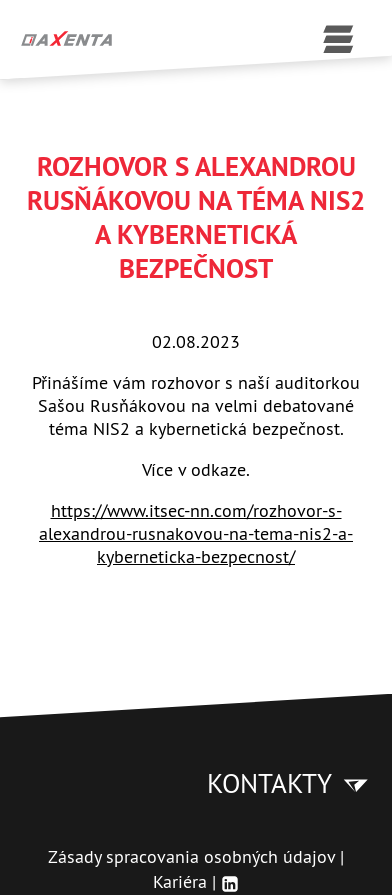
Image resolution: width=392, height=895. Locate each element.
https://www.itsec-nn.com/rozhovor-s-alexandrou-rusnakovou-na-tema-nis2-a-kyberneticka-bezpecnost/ (196, 533)
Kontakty (289, 783)
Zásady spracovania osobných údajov (191, 856)
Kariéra (180, 881)
